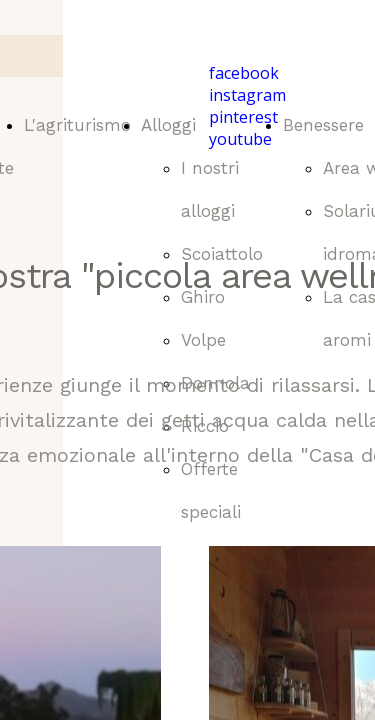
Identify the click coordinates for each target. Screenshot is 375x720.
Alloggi (168, 125)
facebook (244, 73)
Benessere (323, 125)
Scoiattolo (222, 254)
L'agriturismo (77, 125)
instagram (247, 95)
